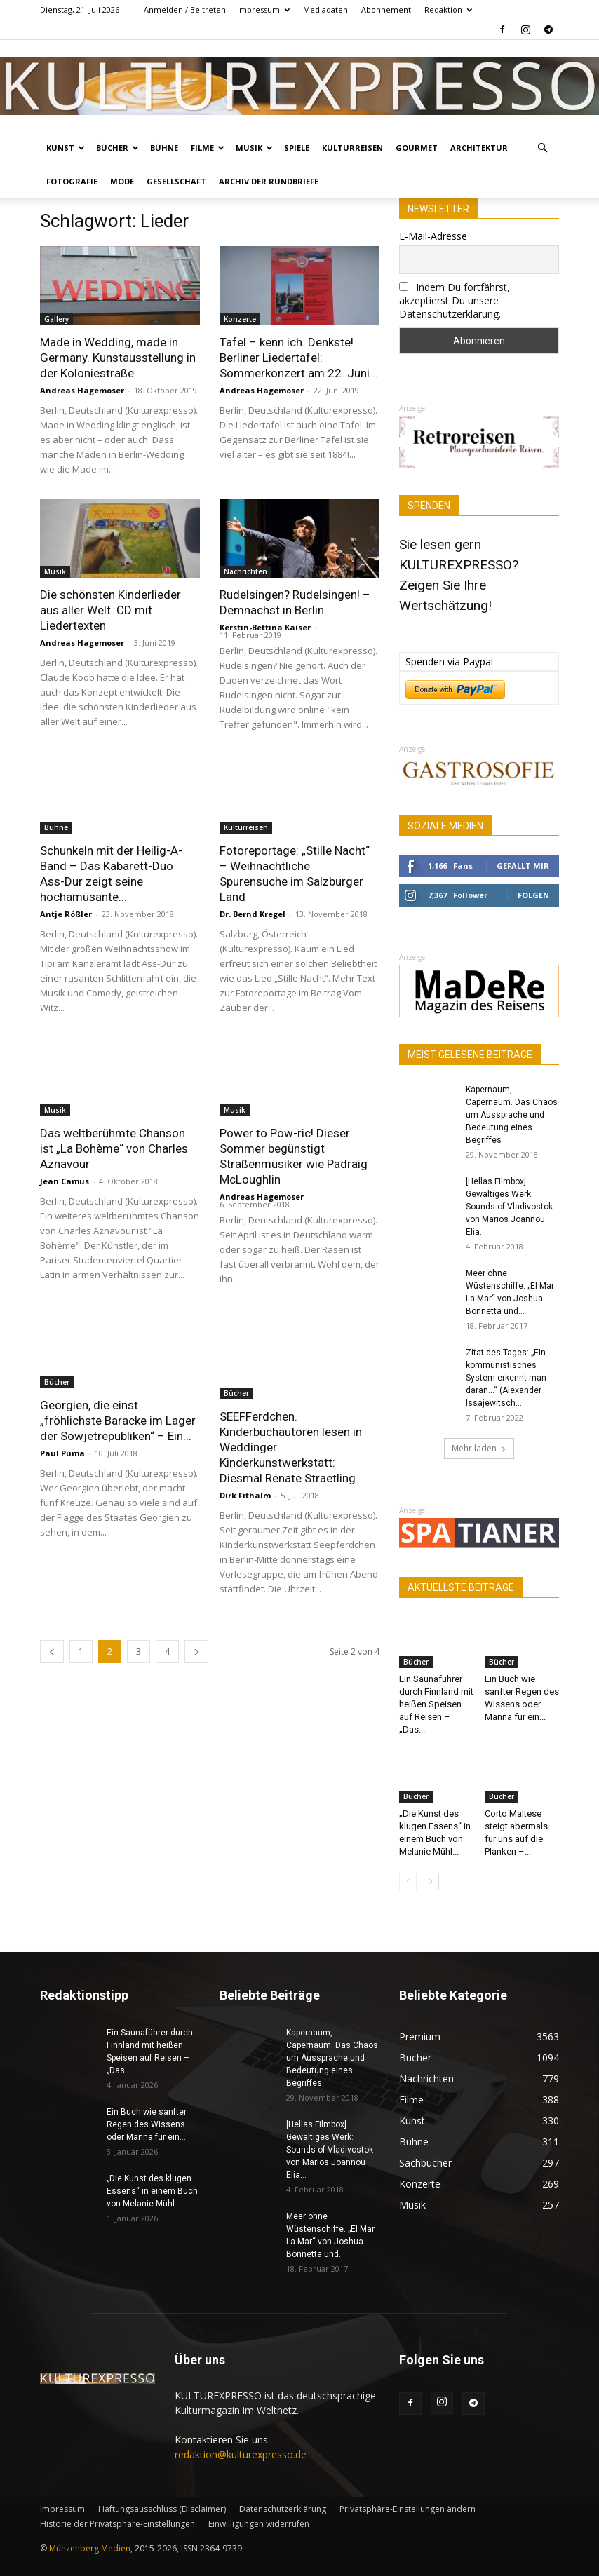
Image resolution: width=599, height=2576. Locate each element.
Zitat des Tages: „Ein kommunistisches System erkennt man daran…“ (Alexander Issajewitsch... (506, 1378)
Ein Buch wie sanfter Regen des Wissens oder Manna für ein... (147, 2124)
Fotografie (71, 181)
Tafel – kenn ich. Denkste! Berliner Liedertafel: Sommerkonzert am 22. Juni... (299, 357)
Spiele (296, 147)
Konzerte (240, 319)
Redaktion (448, 9)
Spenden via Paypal (449, 661)
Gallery (56, 319)
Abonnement (386, 9)
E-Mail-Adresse (433, 236)
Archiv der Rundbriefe (268, 181)
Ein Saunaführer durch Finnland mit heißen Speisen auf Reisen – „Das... (436, 1704)
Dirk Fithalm (245, 1484)
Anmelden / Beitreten (185, 9)
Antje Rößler (66, 914)
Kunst (65, 147)
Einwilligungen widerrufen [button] (258, 2524)
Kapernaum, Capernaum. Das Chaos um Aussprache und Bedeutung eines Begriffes (512, 1115)
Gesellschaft (176, 181)
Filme (207, 147)
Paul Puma (62, 1453)
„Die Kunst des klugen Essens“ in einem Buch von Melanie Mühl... (152, 2191)
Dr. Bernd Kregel (252, 914)
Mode (122, 181)
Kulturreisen (352, 147)
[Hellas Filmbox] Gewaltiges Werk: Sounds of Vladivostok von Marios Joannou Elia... (509, 1207)
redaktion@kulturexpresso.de (241, 2454)
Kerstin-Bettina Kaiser (265, 627)
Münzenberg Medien (89, 2548)
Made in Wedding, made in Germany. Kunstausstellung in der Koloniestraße (118, 357)
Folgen (533, 895)
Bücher (117, 147)
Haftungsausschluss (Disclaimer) (162, 2509)
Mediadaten (325, 9)
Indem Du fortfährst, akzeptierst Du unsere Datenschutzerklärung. (454, 300)
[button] (542, 148)
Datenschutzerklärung (282, 2509)
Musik (254, 147)
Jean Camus (64, 1181)
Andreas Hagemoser (82, 390)
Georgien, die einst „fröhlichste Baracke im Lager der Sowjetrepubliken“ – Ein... (118, 1420)
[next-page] (196, 1640)
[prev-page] (52, 1640)
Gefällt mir (523, 865)
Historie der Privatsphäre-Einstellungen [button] (117, 2524)
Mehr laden (479, 1448)
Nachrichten (245, 571)
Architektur (479, 147)
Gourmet (417, 147)
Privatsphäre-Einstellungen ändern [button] (407, 2509)
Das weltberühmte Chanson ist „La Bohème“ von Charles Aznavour (114, 1148)
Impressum (263, 9)
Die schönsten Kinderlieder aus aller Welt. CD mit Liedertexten (110, 610)
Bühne (164, 147)
